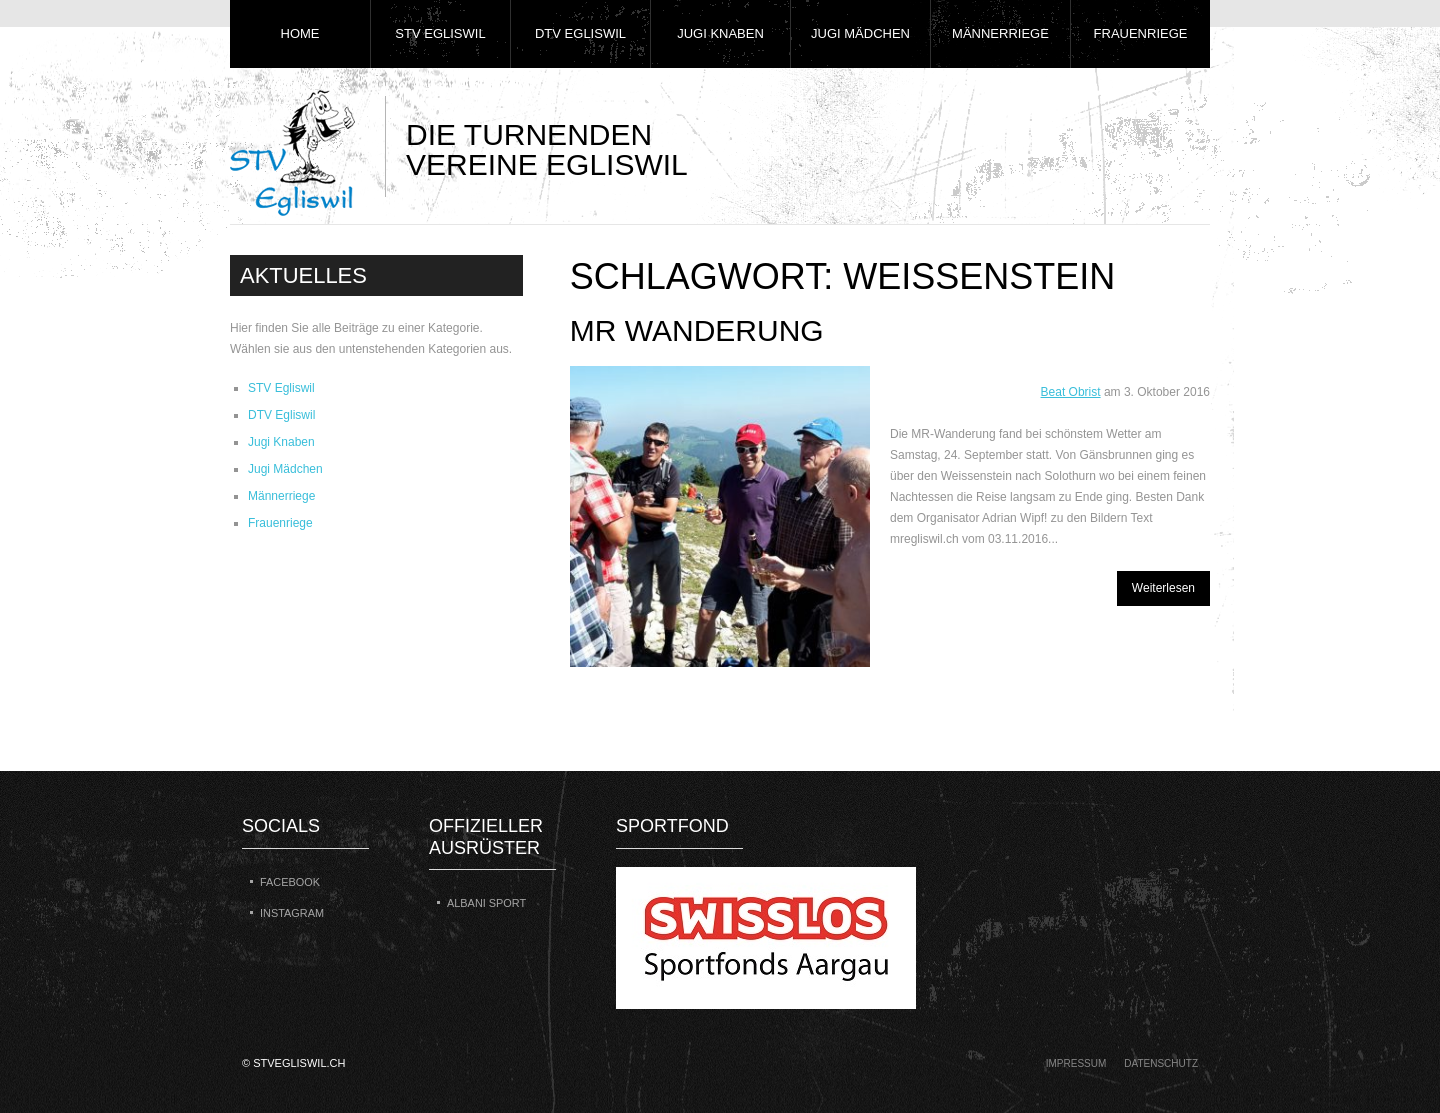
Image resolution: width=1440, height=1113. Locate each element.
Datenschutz (1161, 1063)
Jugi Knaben (720, 33)
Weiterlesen (1163, 588)
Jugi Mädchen (860, 33)
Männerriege (1000, 33)
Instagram (292, 913)
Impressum (1076, 1063)
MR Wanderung (697, 330)
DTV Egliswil (580, 33)
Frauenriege (1141, 33)
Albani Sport (486, 903)
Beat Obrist (1071, 392)
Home (300, 33)
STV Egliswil (440, 33)
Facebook (290, 882)
